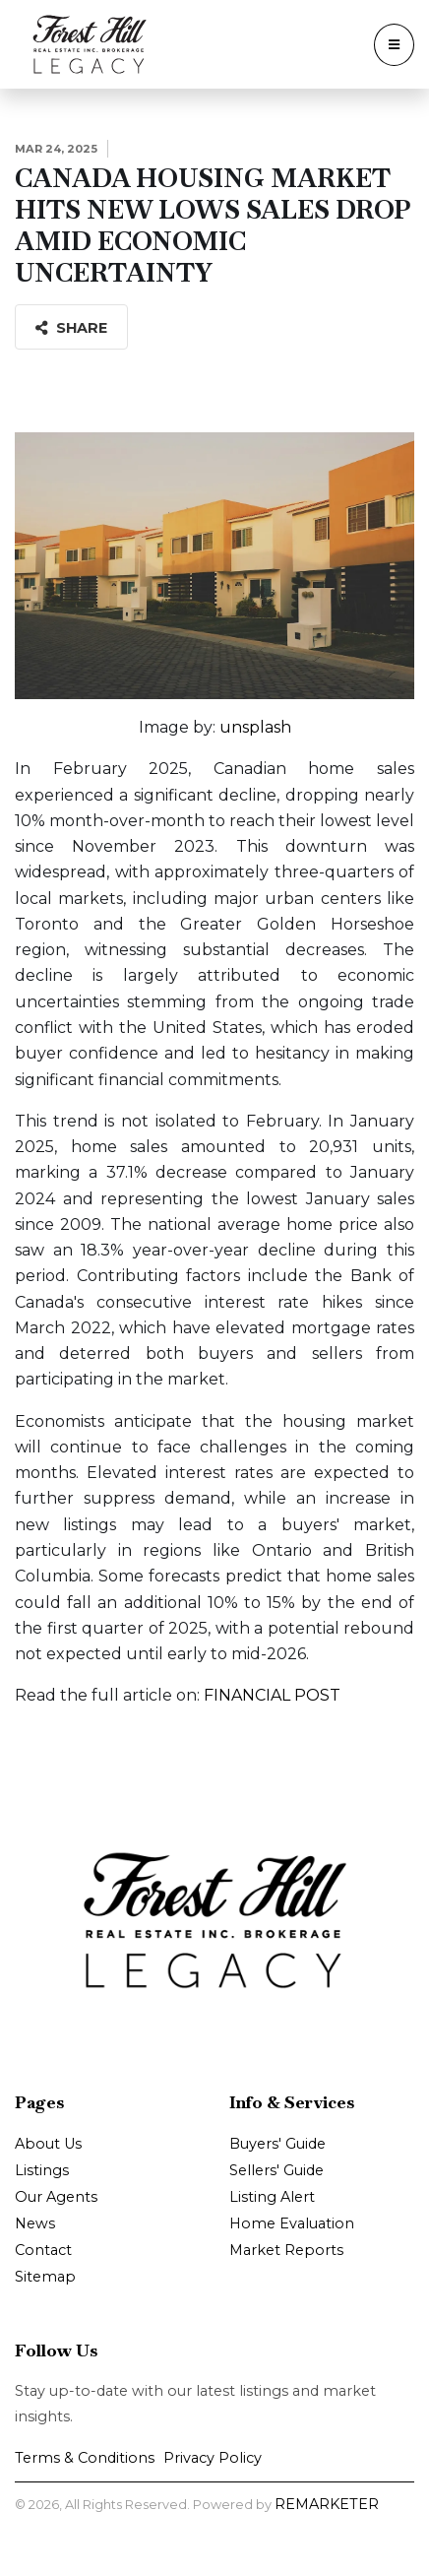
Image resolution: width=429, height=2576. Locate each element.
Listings (42, 2170)
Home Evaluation (291, 2223)
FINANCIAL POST (272, 1695)
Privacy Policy (212, 2458)
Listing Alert (272, 2197)
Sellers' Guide (276, 2170)
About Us (48, 2144)
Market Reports (286, 2250)
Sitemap (45, 2277)
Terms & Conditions (84, 2458)
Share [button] (71, 328)
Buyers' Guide (277, 2144)
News (35, 2223)
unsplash (255, 727)
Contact (43, 2250)
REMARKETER (327, 2504)
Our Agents (56, 2197)
